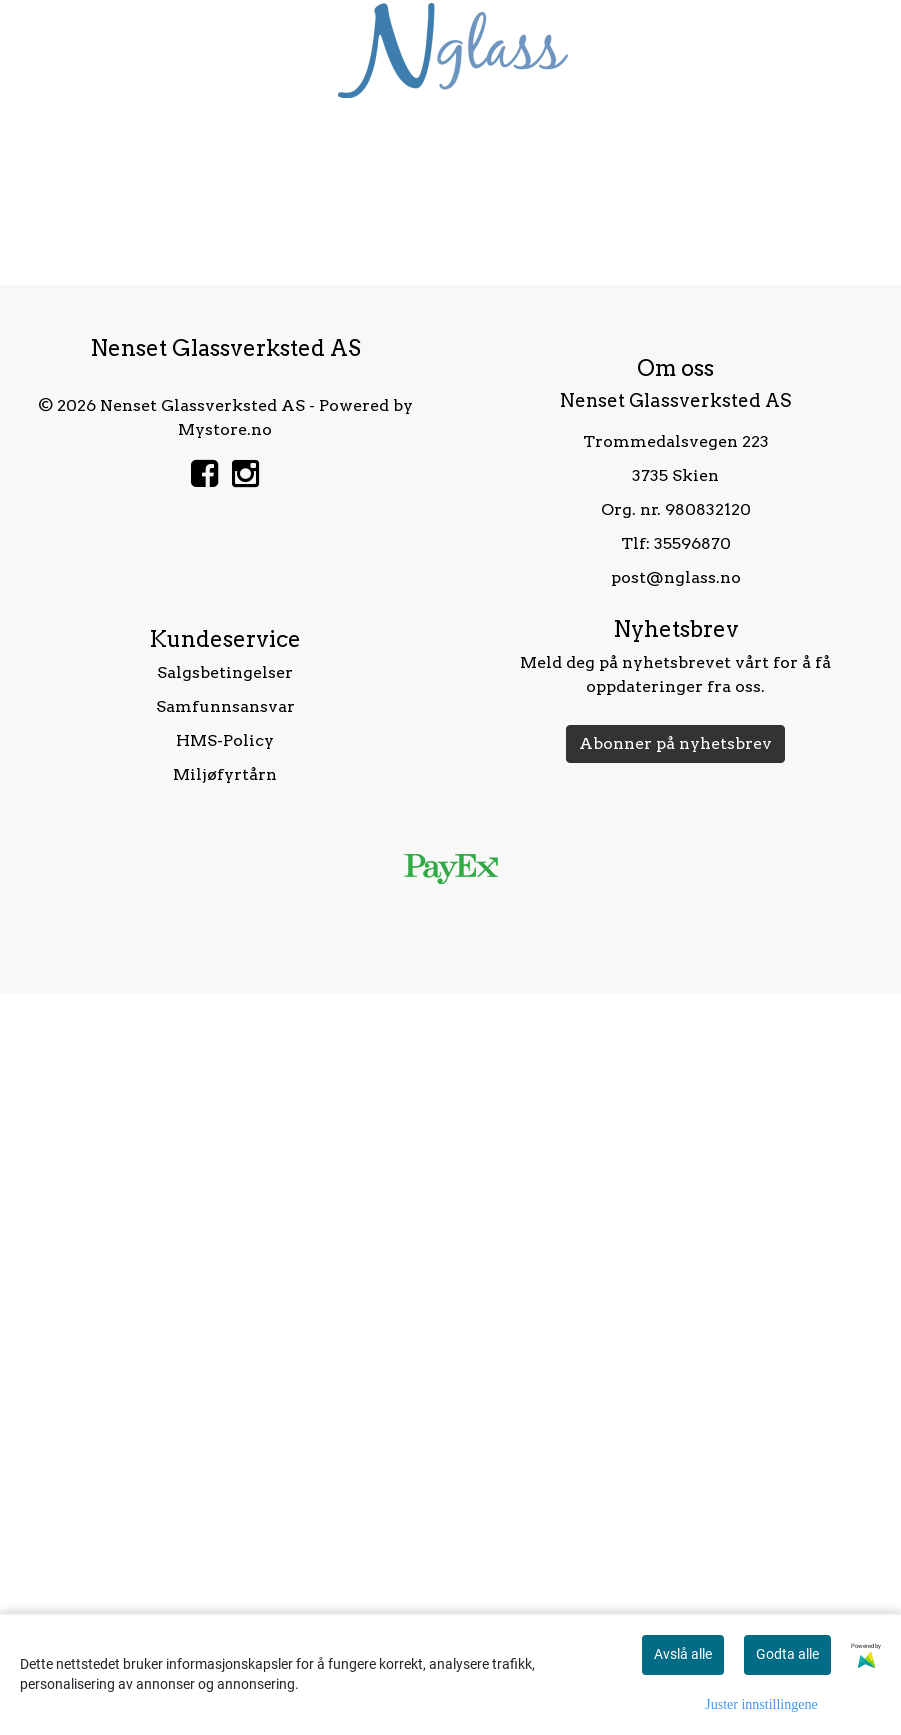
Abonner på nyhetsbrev (675, 1483)
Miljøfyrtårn (225, 1514)
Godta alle (787, 1654)
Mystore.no (225, 1169)
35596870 (692, 1283)
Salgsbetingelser (225, 1412)
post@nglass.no (676, 1317)
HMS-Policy (225, 1480)
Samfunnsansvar (225, 1446)
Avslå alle (683, 1654)
